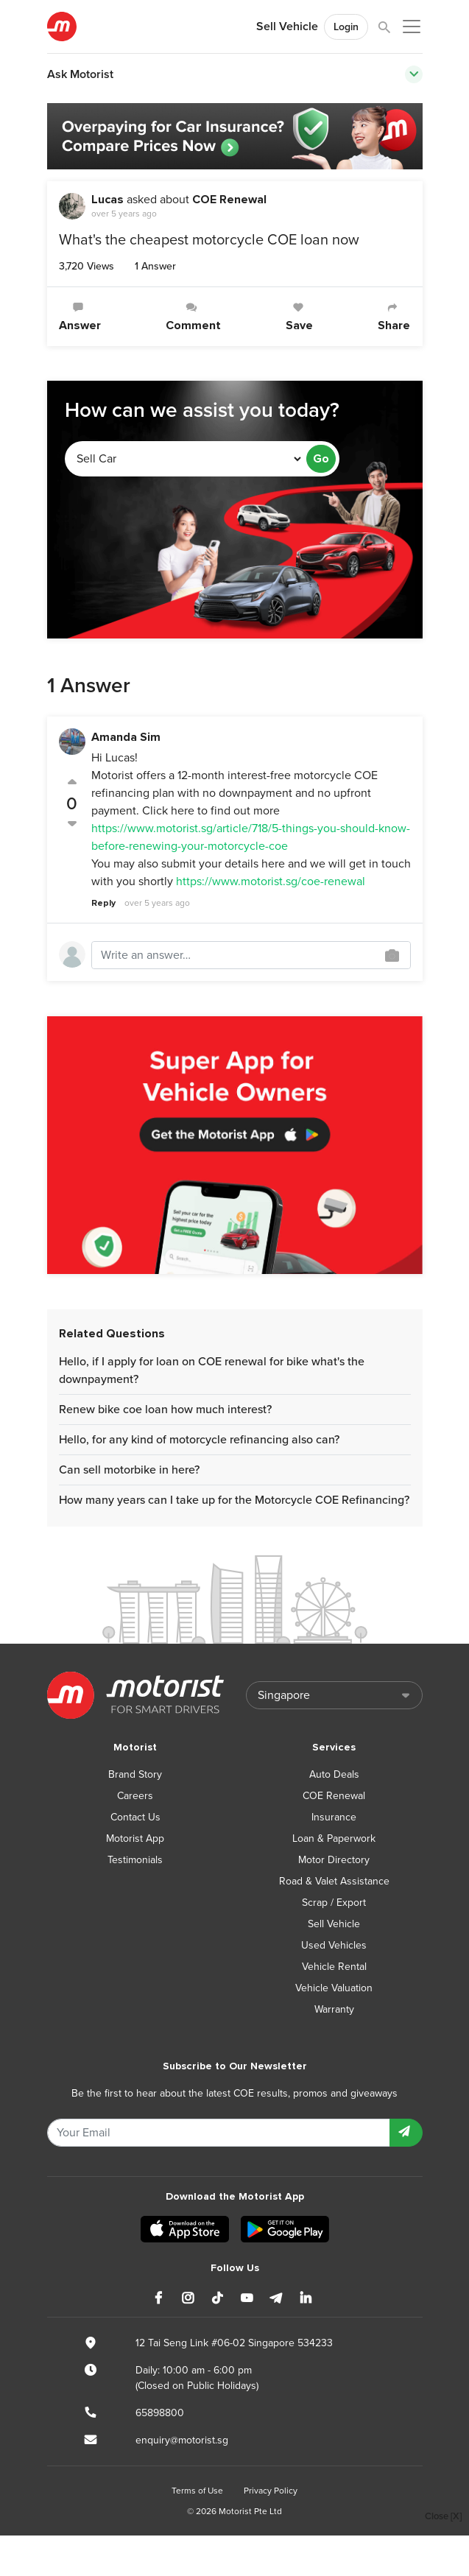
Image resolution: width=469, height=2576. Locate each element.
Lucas (107, 199)
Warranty (334, 2009)
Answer (80, 317)
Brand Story (135, 1774)
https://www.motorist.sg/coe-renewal (270, 881)
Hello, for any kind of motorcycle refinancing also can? (199, 1439)
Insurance (333, 1817)
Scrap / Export (334, 1902)
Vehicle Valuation (334, 1988)
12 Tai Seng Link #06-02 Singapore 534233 (234, 2343)
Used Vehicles (334, 1945)
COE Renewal (229, 199)
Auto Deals (334, 1774)
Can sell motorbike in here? (129, 1470)
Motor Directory (334, 1860)
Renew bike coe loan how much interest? (165, 1409)
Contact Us (135, 1817)
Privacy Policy (270, 2490)
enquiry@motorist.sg (181, 2440)
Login (346, 27)
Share (394, 317)
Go (321, 458)
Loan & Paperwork (333, 1838)
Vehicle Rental (334, 1966)
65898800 (159, 2413)
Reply (103, 903)
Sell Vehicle (287, 26)
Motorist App (135, 1838)
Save (299, 317)
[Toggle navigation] (414, 74)
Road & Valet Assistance (334, 1881)
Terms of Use (197, 2490)
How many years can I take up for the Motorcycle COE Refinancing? (234, 1500)
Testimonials (135, 1860)
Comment (193, 317)
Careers (135, 1796)
